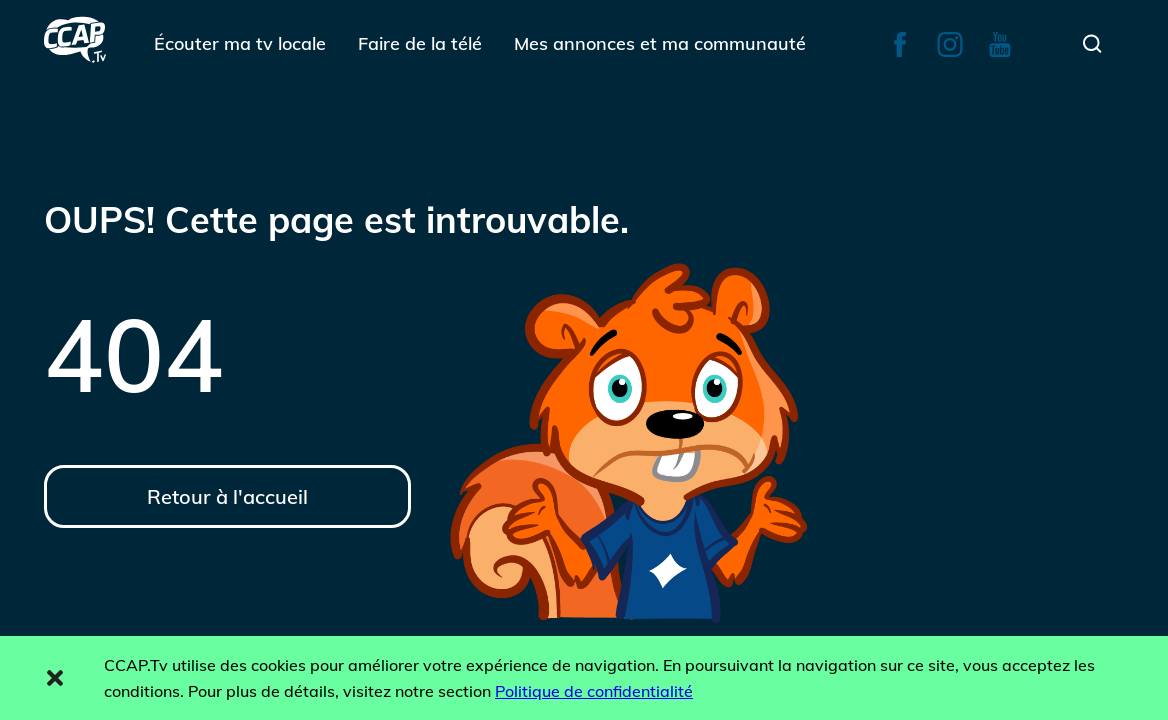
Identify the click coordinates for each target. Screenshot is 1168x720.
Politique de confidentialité (594, 691)
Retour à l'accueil (227, 496)
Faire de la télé (420, 43)
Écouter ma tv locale (240, 43)
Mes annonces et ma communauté (660, 43)
